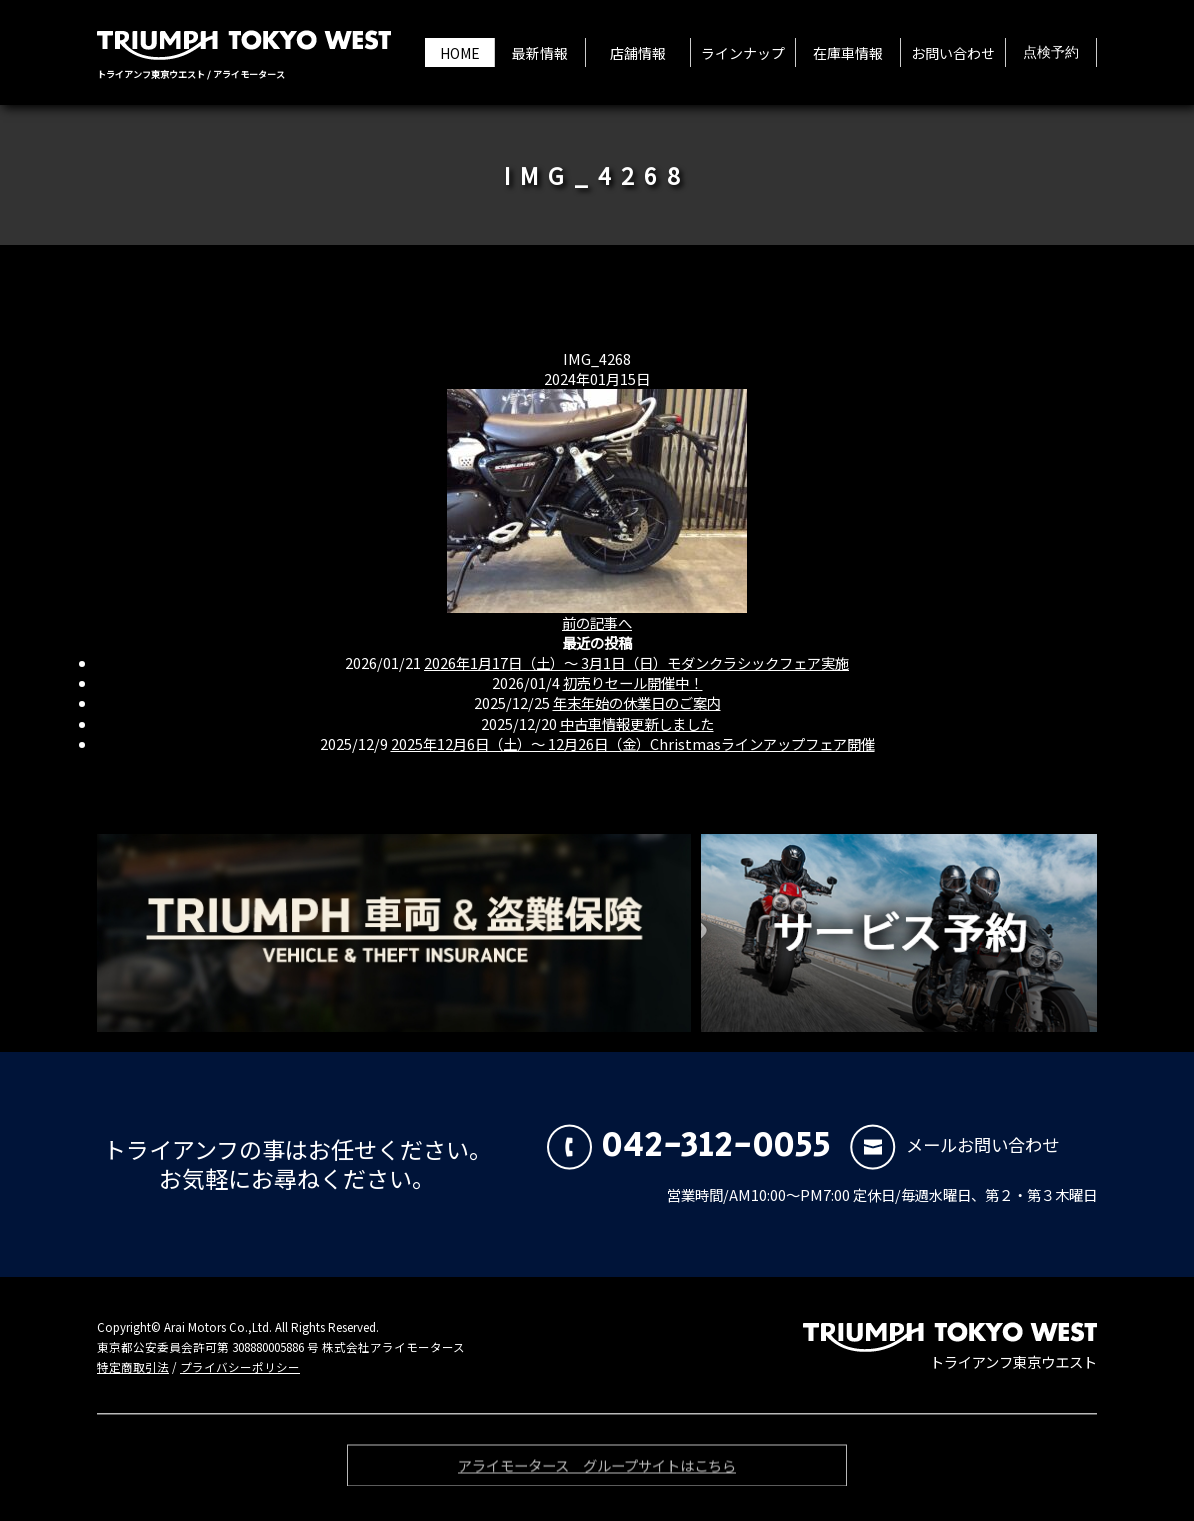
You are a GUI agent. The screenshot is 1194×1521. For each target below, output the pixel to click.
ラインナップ (743, 53)
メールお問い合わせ (954, 1144)
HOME (460, 53)
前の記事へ (597, 622)
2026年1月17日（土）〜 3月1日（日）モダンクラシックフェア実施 (636, 662)
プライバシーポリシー (240, 1367)
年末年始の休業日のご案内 (637, 702)
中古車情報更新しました (637, 723)
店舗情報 (638, 53)
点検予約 (1051, 53)
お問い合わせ (953, 53)
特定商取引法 (133, 1367)
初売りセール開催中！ (633, 682)
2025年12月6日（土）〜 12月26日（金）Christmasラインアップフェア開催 (633, 743)
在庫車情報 (848, 53)
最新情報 (540, 53)
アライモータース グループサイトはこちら (597, 1469)
